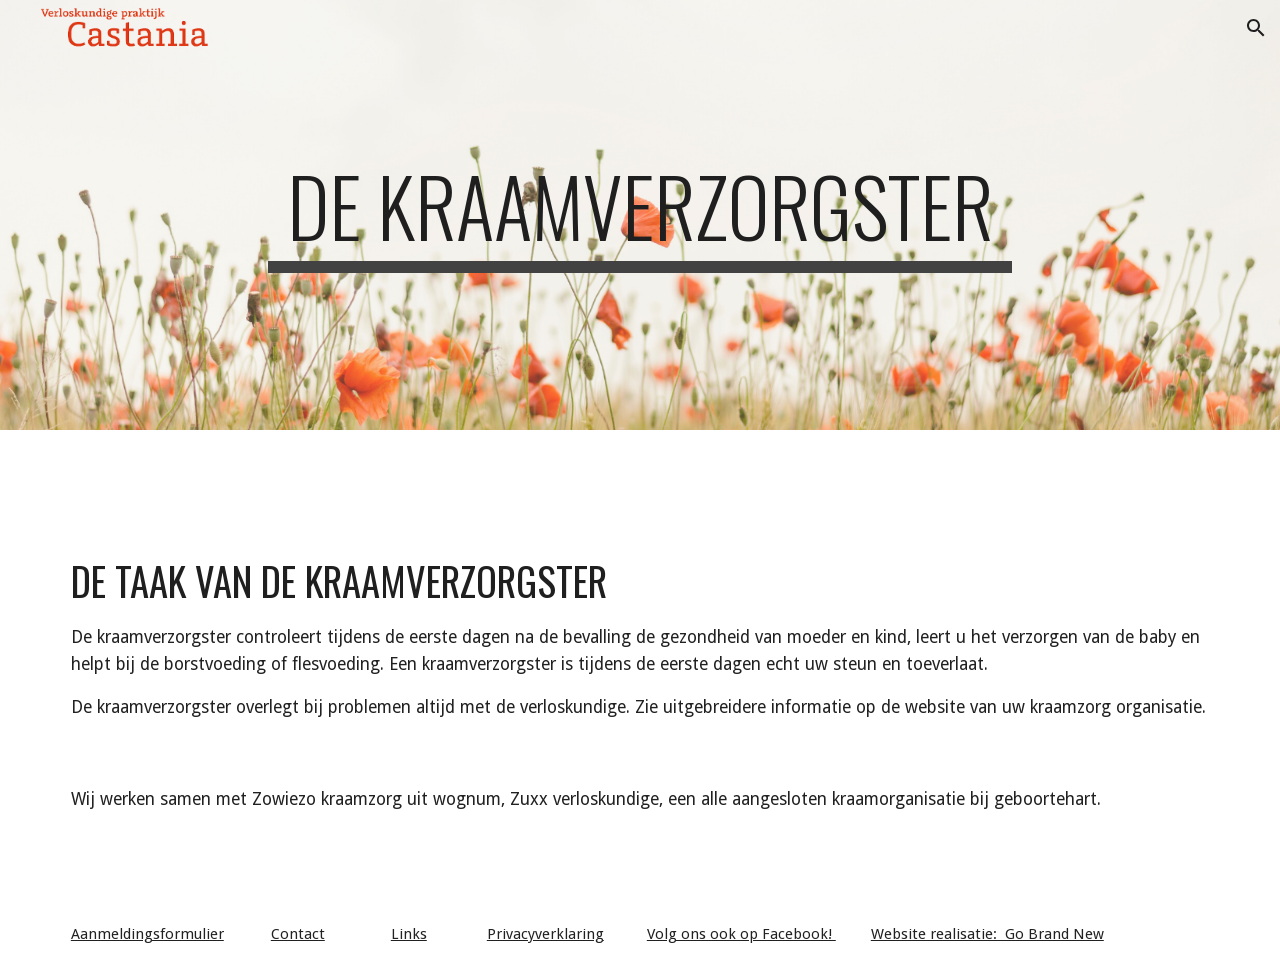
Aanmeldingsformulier (147, 934)
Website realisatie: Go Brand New (987, 934)
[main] (640, 215)
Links (409, 934)
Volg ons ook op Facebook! (741, 934)
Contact (298, 934)
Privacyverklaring (545, 934)
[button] (1256, 28)
